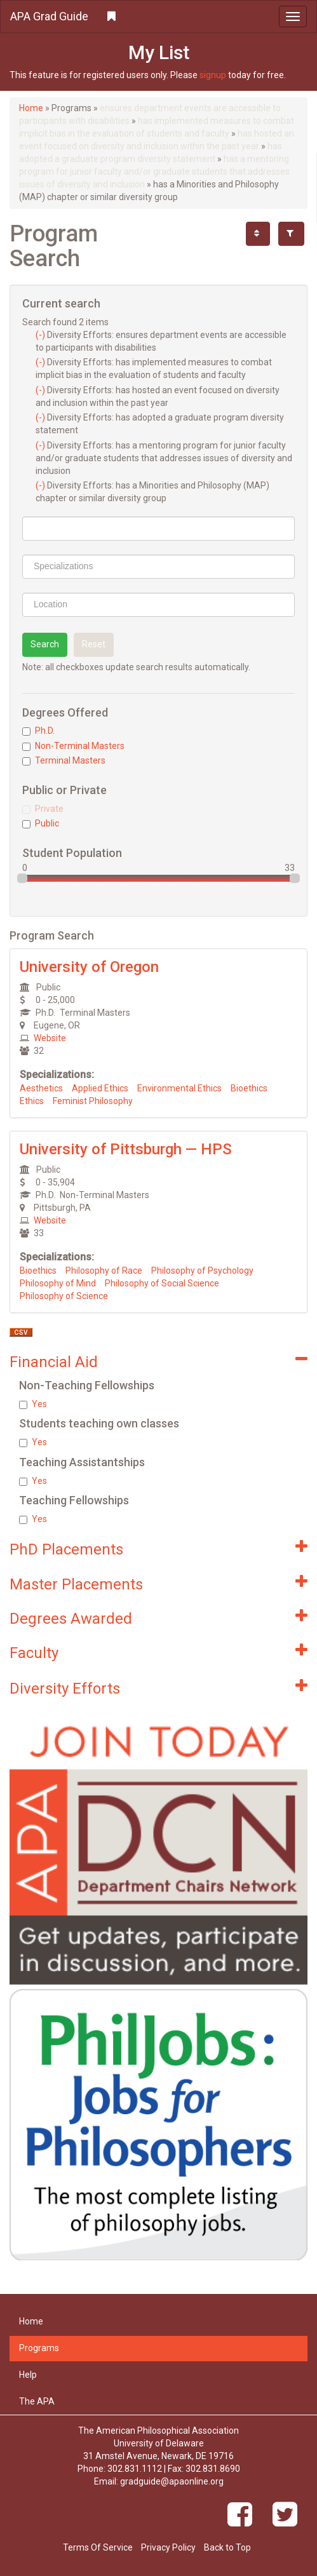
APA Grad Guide (49, 16)
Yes (33, 1404)
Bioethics (249, 1088)
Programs (39, 2348)
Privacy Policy (168, 2547)
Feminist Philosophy (93, 1101)
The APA (37, 2401)
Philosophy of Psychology (202, 1270)
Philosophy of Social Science (162, 1283)
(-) (41, 335)
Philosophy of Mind (58, 1283)
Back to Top (227, 2547)
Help (28, 2375)
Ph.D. (38, 730)
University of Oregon (89, 967)
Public (40, 823)
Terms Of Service (98, 2547)
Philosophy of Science (64, 1296)
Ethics (32, 1101)
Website (50, 1038)
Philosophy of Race (103, 1270)
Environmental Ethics (179, 1088)
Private (43, 809)
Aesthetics (41, 1088)
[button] (158, 16)
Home (31, 108)
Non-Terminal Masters (73, 746)
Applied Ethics (100, 1088)
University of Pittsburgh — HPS (126, 1149)
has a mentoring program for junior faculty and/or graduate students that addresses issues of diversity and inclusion (154, 171)
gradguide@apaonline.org (172, 2481)
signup (212, 75)
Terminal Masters (63, 760)
